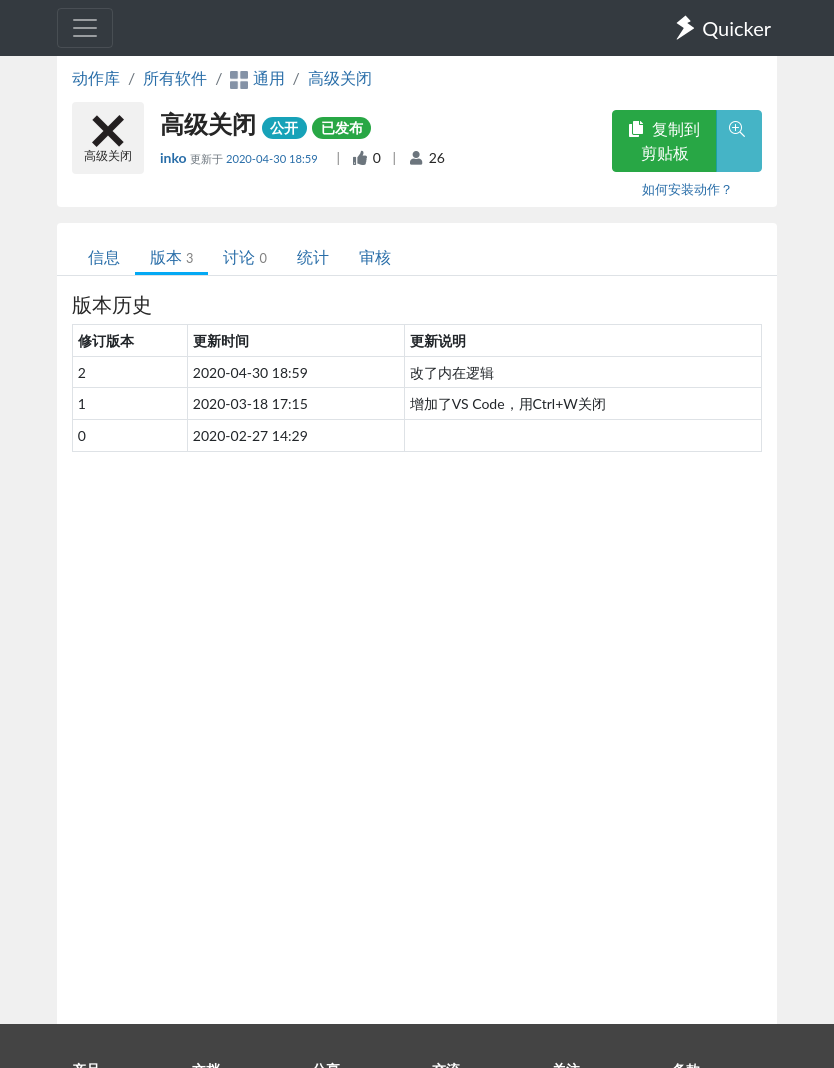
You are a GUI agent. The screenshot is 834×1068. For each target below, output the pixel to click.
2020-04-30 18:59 (273, 158)
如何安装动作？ (687, 189)
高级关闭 (340, 77)
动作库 (96, 77)
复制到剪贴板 (664, 140)
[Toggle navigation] (85, 28)
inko (175, 157)
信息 (104, 256)
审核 (375, 256)
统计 (313, 256)
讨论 (244, 256)
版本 (171, 256)
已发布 (342, 127)
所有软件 (175, 77)
